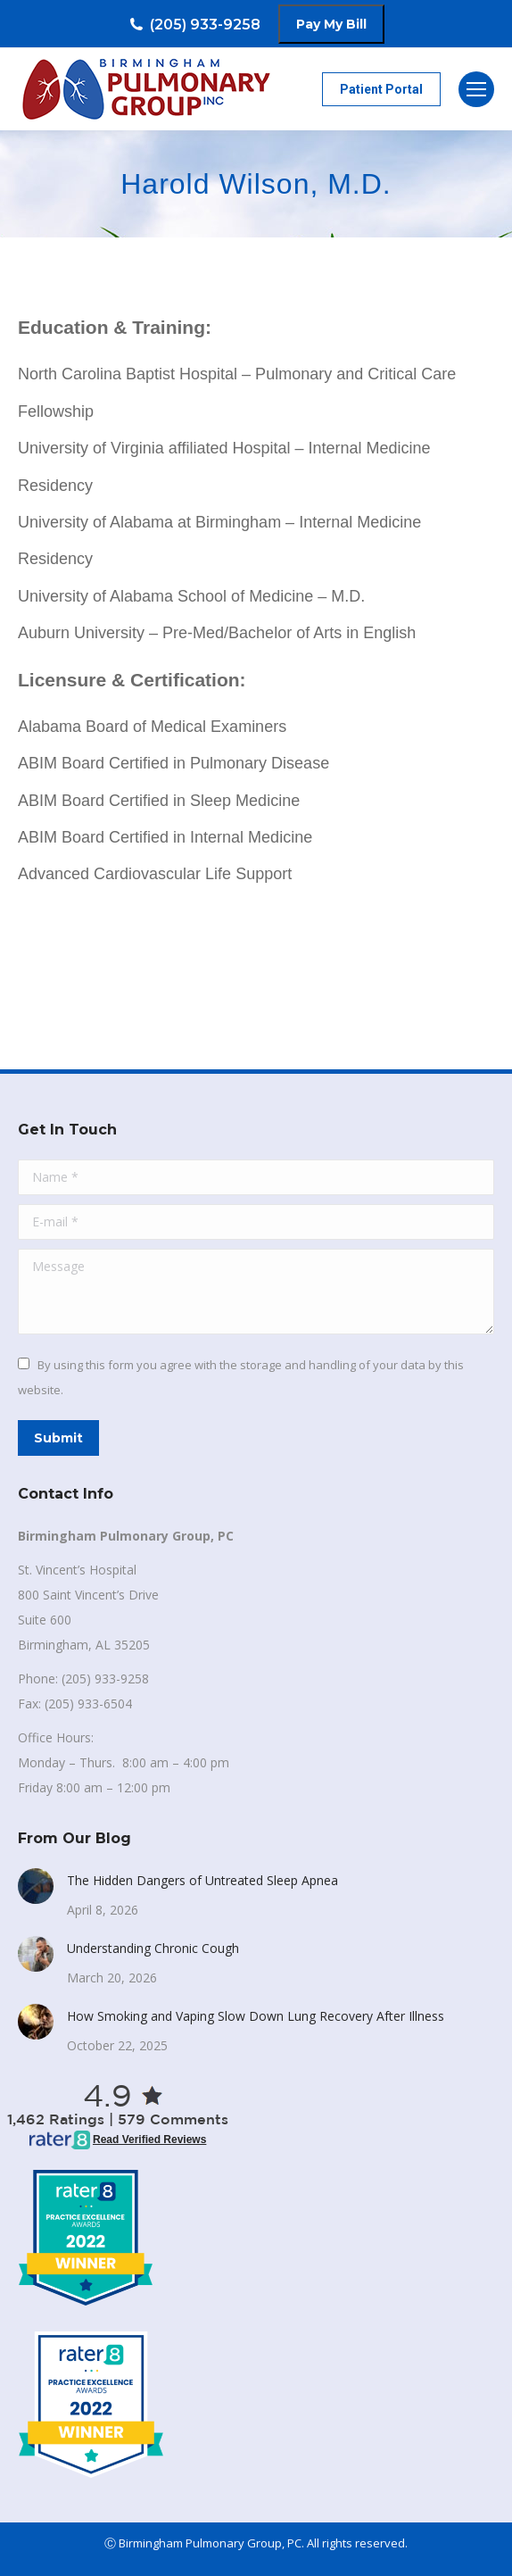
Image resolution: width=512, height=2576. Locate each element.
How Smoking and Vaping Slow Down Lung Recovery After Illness (255, 2015)
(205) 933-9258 (194, 24)
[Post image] (36, 1886)
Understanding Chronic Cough (153, 1948)
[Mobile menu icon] (476, 89)
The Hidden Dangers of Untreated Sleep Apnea (202, 1880)
